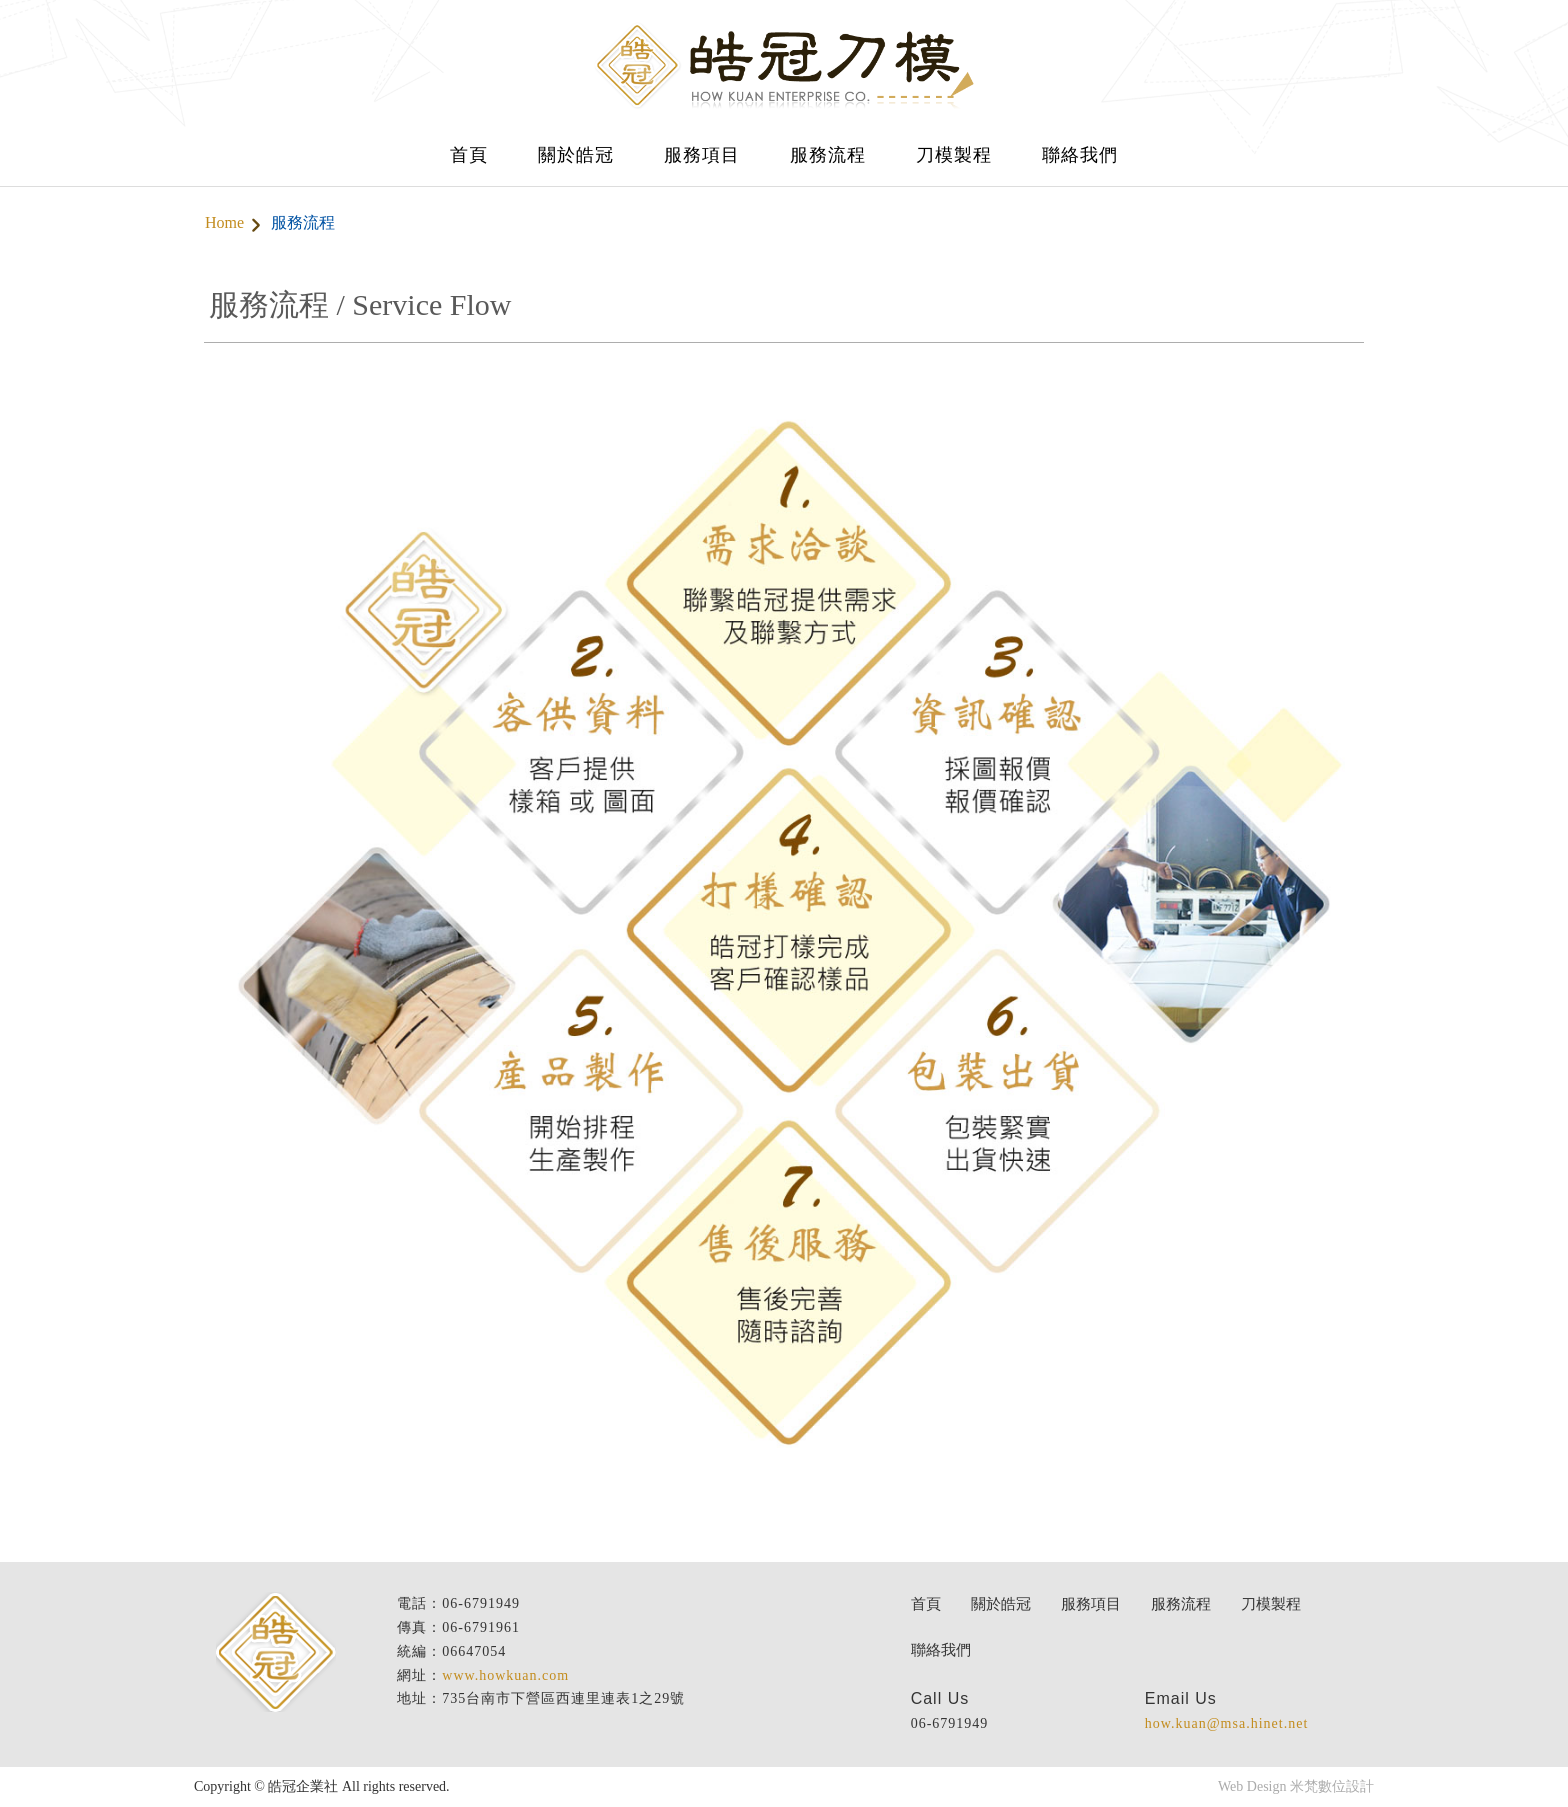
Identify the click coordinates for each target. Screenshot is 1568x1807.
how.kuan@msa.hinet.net (1226, 1723)
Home (224, 222)
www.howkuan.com (505, 1675)
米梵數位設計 (1332, 1786)
